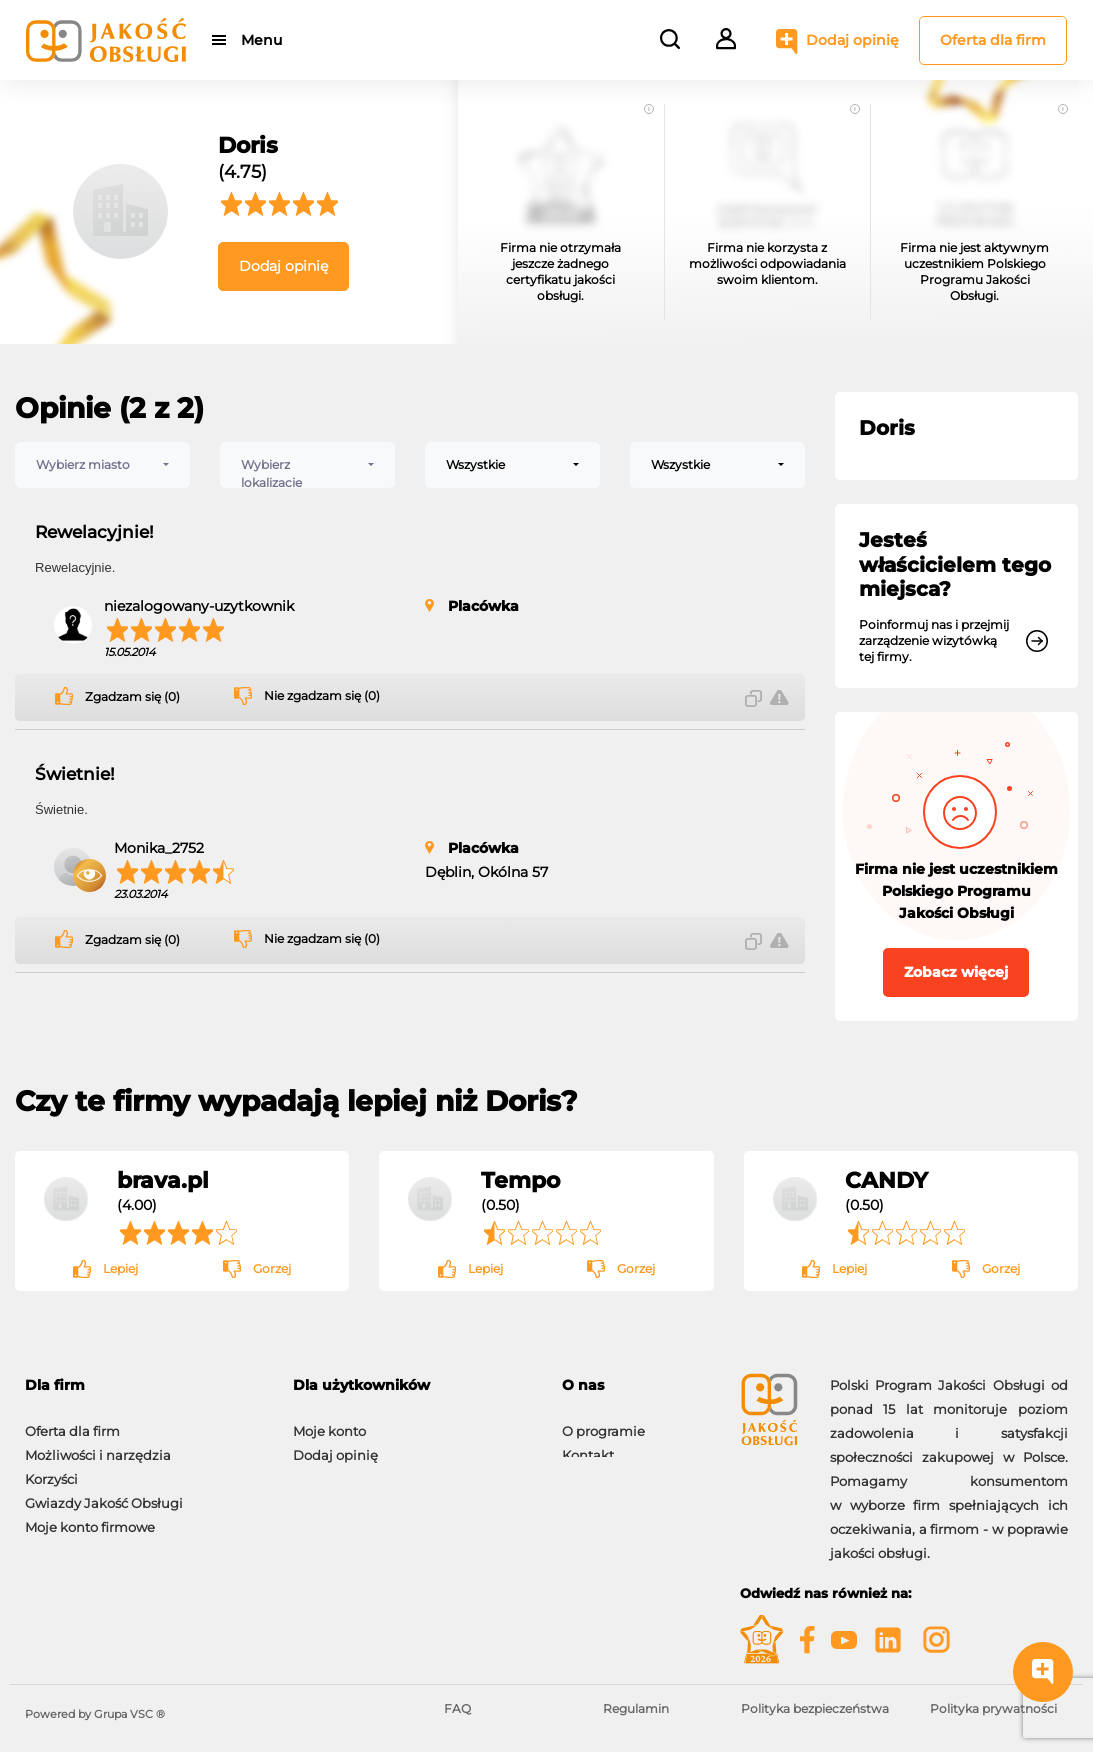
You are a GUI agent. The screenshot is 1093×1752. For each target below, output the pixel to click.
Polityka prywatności (993, 1708)
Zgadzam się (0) (132, 697)
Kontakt (588, 1445)
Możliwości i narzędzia (98, 1445)
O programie (603, 1421)
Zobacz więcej (956, 972)
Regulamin (636, 1708)
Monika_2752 (159, 848)
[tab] (144, 1385)
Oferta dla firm (993, 40)
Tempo (520, 1180)
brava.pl (163, 1180)
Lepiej (120, 1268)
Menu (262, 40)
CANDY (886, 1180)
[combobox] (102, 465)
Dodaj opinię (852, 40)
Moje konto (329, 1421)
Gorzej (272, 1268)
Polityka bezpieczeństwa (815, 1708)
